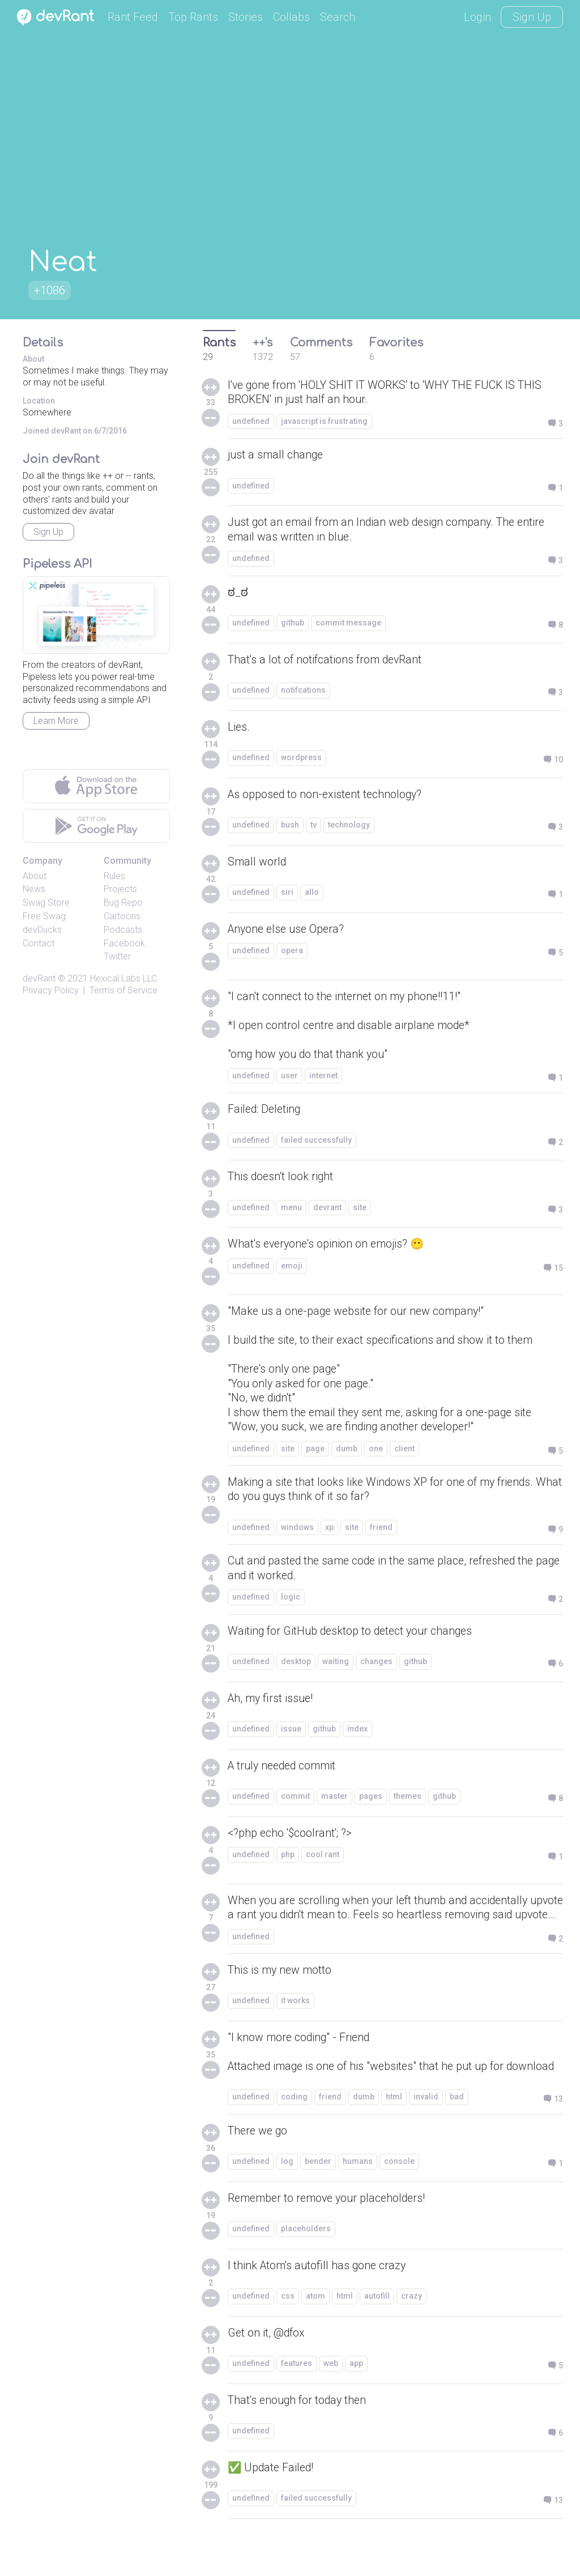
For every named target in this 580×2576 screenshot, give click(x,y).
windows (297, 1533)
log (287, 2199)
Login (477, 17)
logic (290, 1603)
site (359, 1210)
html (394, 2134)
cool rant (322, 1861)
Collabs (291, 17)
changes (376, 1668)
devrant (327, 1210)
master (334, 1802)
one (376, 1453)
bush (290, 826)
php (288, 1861)
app (356, 2401)
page (315, 1453)
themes (407, 1802)
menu (291, 1210)
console (399, 2199)
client (404, 1453)
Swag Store (46, 902)
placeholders (306, 2266)
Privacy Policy (51, 990)
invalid (425, 2134)
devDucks (42, 929)
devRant (39, 978)
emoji (291, 1268)
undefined (251, 421)
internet (323, 1078)
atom (315, 2333)
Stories (245, 17)
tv (313, 826)
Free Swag (44, 916)
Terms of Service (123, 990)
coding (294, 2134)
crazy (411, 2333)
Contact (38, 943)
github (292, 624)
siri (287, 893)
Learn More (56, 720)
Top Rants (193, 17)
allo (312, 893)
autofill (377, 2333)
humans (358, 2199)
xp (329, 1533)
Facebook (124, 943)
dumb (346, 1453)
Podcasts (123, 929)
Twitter (117, 956)
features (296, 2401)
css (288, 2333)
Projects (120, 889)
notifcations (303, 691)
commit (295, 1802)
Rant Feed (133, 17)
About (34, 876)
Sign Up (532, 17)
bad (457, 2134)
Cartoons (122, 916)
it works (295, 2023)
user (289, 1078)
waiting (335, 1668)
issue (291, 1735)
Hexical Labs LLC (123, 978)
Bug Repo (123, 902)
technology (349, 826)
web (330, 2401)
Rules (114, 876)
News (34, 889)
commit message (348, 624)
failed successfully (316, 1142)
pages (370, 1802)
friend (381, 1533)
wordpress (301, 759)
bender (318, 2199)
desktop (296, 1668)
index (357, 1735)
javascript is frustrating (324, 421)
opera (292, 952)
